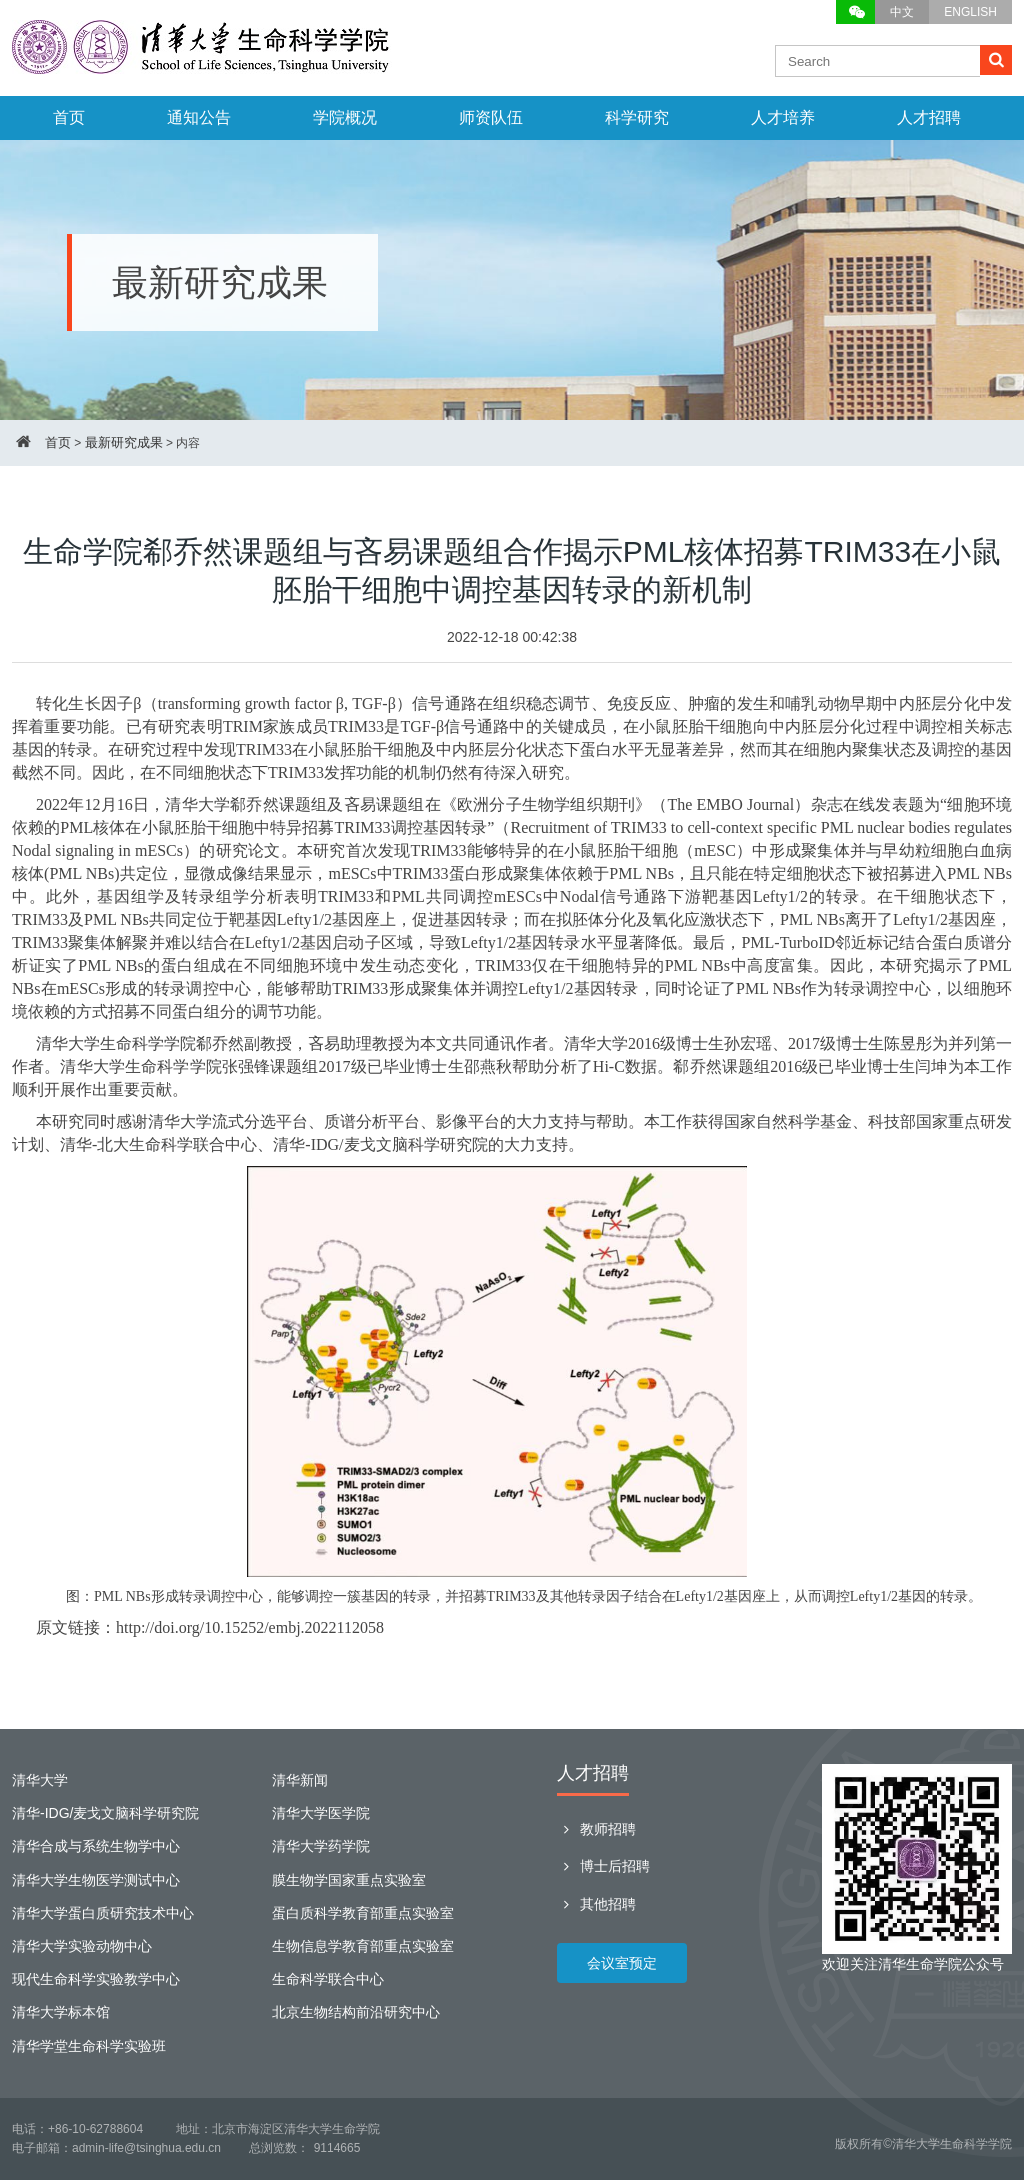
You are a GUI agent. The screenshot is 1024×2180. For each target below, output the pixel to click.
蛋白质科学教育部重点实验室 (363, 1913)
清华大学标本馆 (61, 2012)
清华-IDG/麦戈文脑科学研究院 (105, 1813)
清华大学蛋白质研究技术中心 (103, 1913)
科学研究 (637, 117)
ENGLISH (970, 12)
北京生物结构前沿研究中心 (356, 2012)
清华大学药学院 (321, 1846)
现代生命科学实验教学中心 (96, 1979)
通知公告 (199, 117)
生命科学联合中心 (328, 1979)
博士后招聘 (603, 1866)
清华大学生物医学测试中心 (96, 1880)
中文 (902, 12)
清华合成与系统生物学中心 (96, 1846)
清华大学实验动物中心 (82, 1946)
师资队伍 (491, 117)
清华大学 (40, 1780)
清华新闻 (300, 1780)
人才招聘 (929, 117)
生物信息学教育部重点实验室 (363, 1946)
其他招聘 (596, 1904)
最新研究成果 (124, 442)
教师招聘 (596, 1829)
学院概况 (345, 117)
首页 (69, 117)
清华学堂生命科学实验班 (89, 2046)
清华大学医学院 (321, 1813)
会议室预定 (622, 1963)
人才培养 (783, 117)
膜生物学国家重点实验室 (349, 1880)
